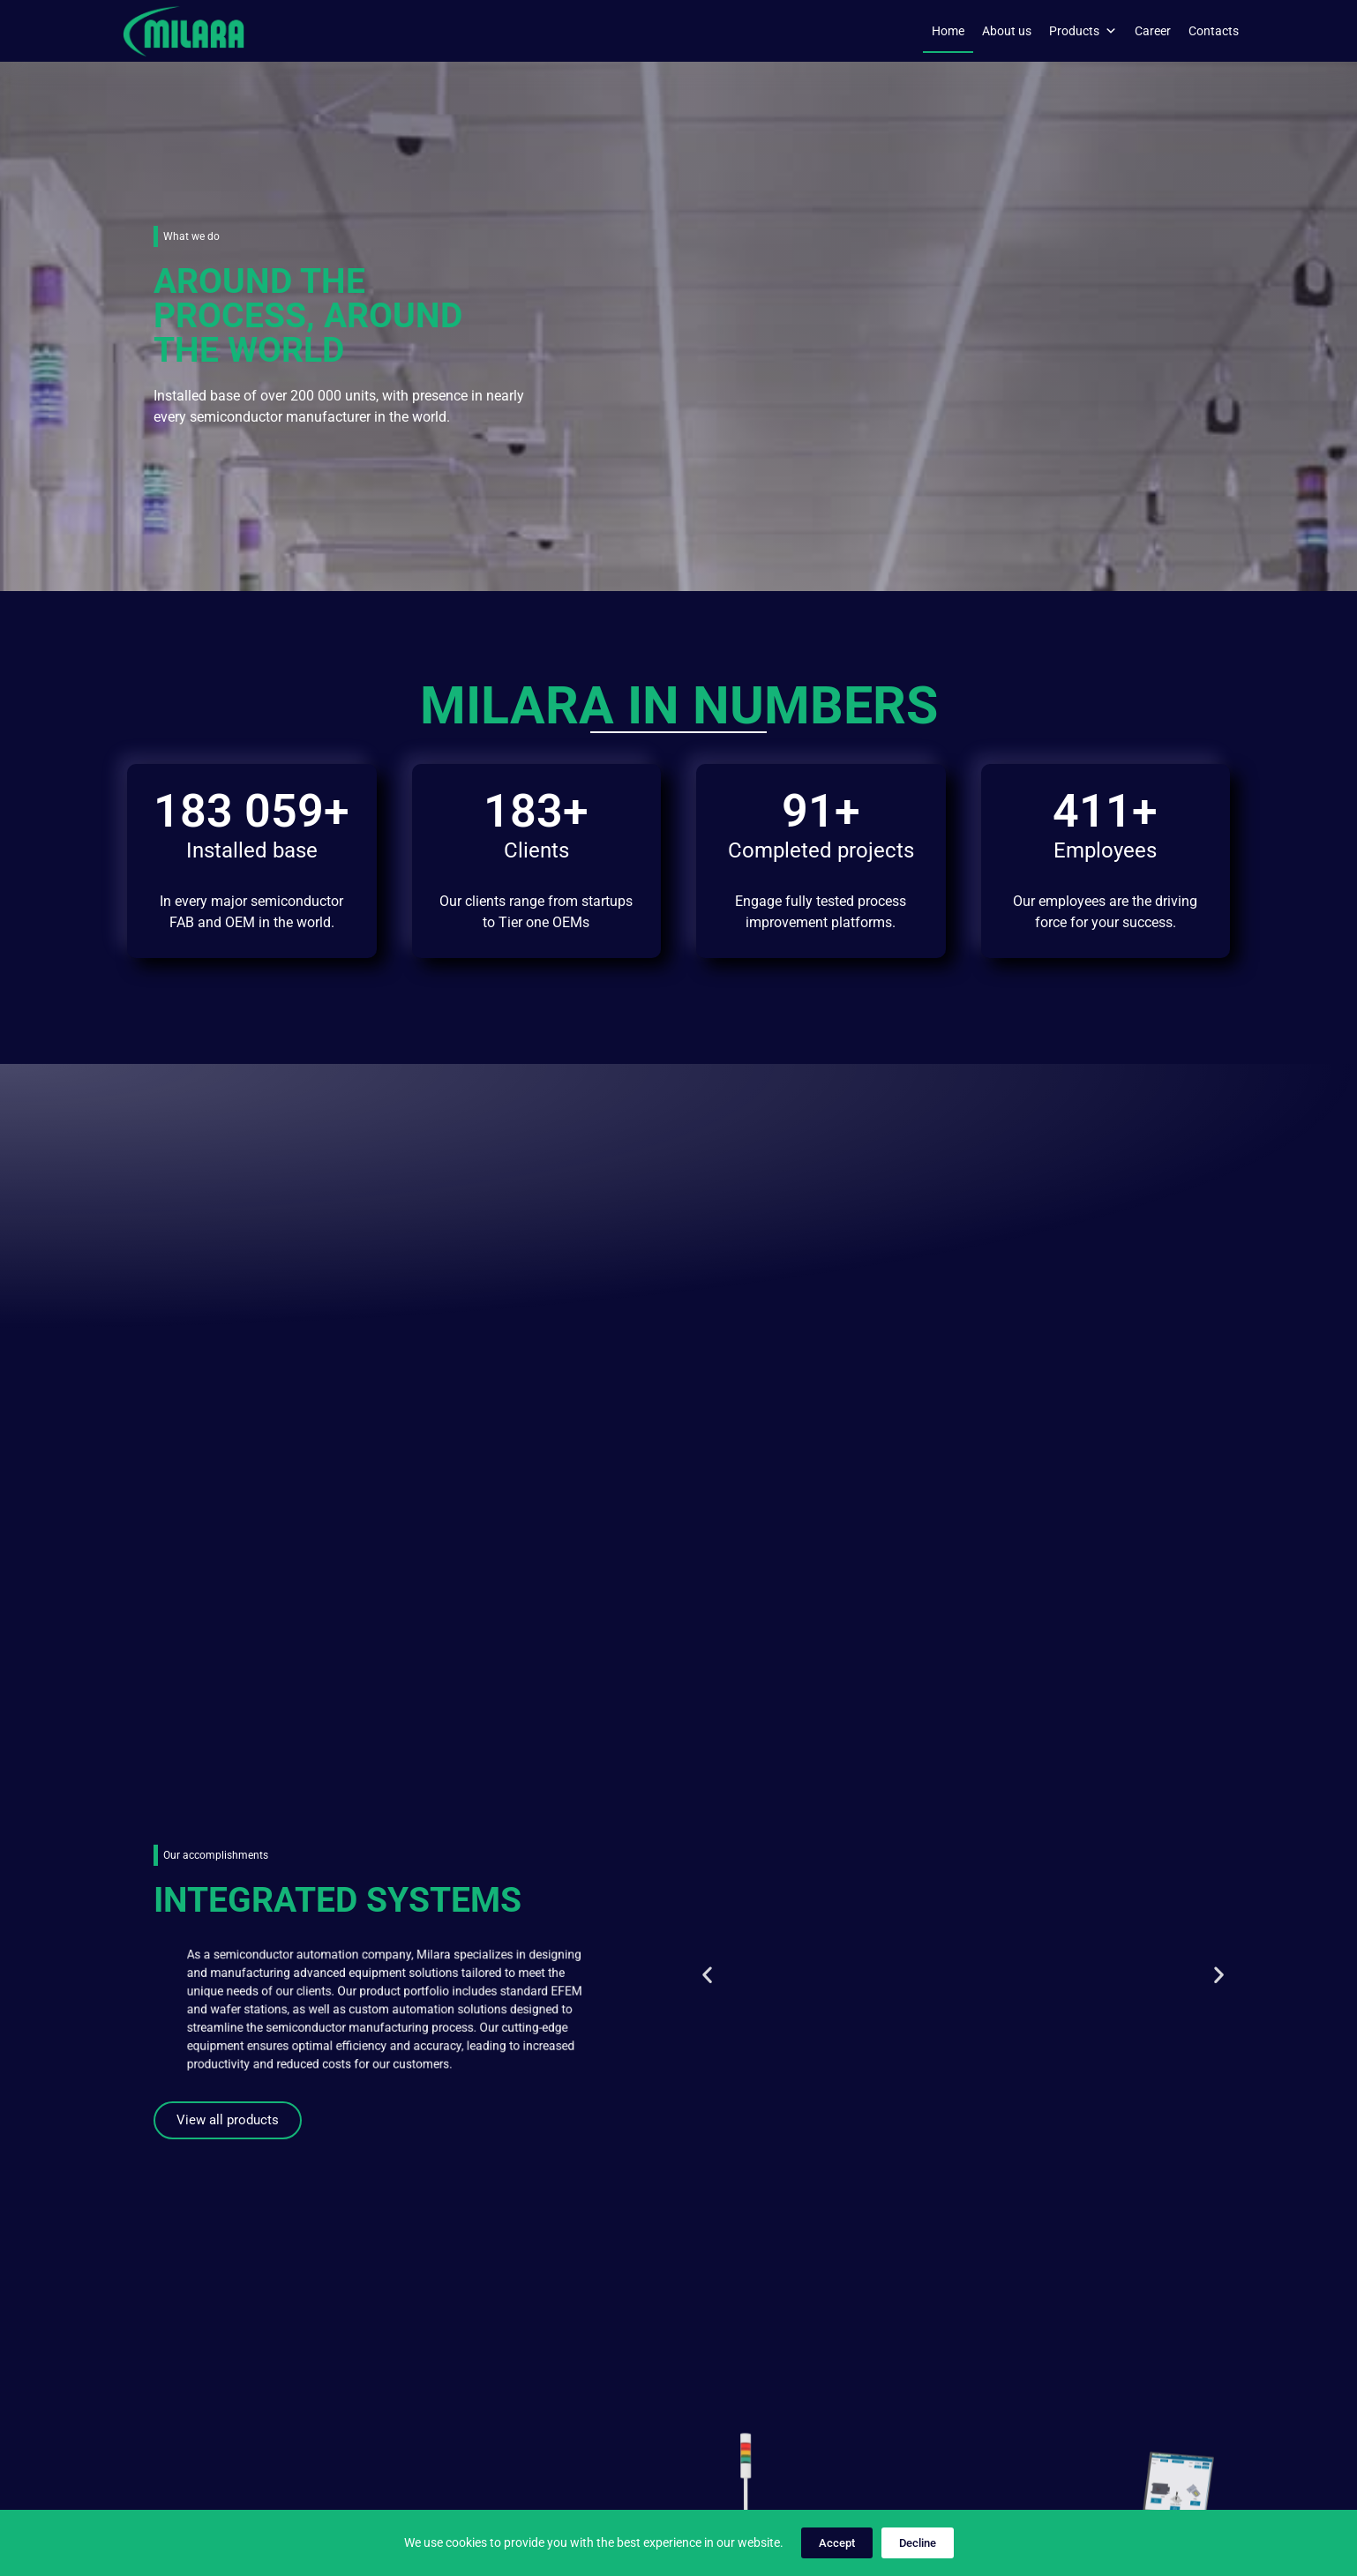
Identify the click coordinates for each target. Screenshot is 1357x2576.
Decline (917, 2543)
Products (1083, 31)
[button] (707, 1230)
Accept (837, 2543)
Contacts (1213, 31)
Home (948, 31)
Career (1153, 31)
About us (1006, 31)
